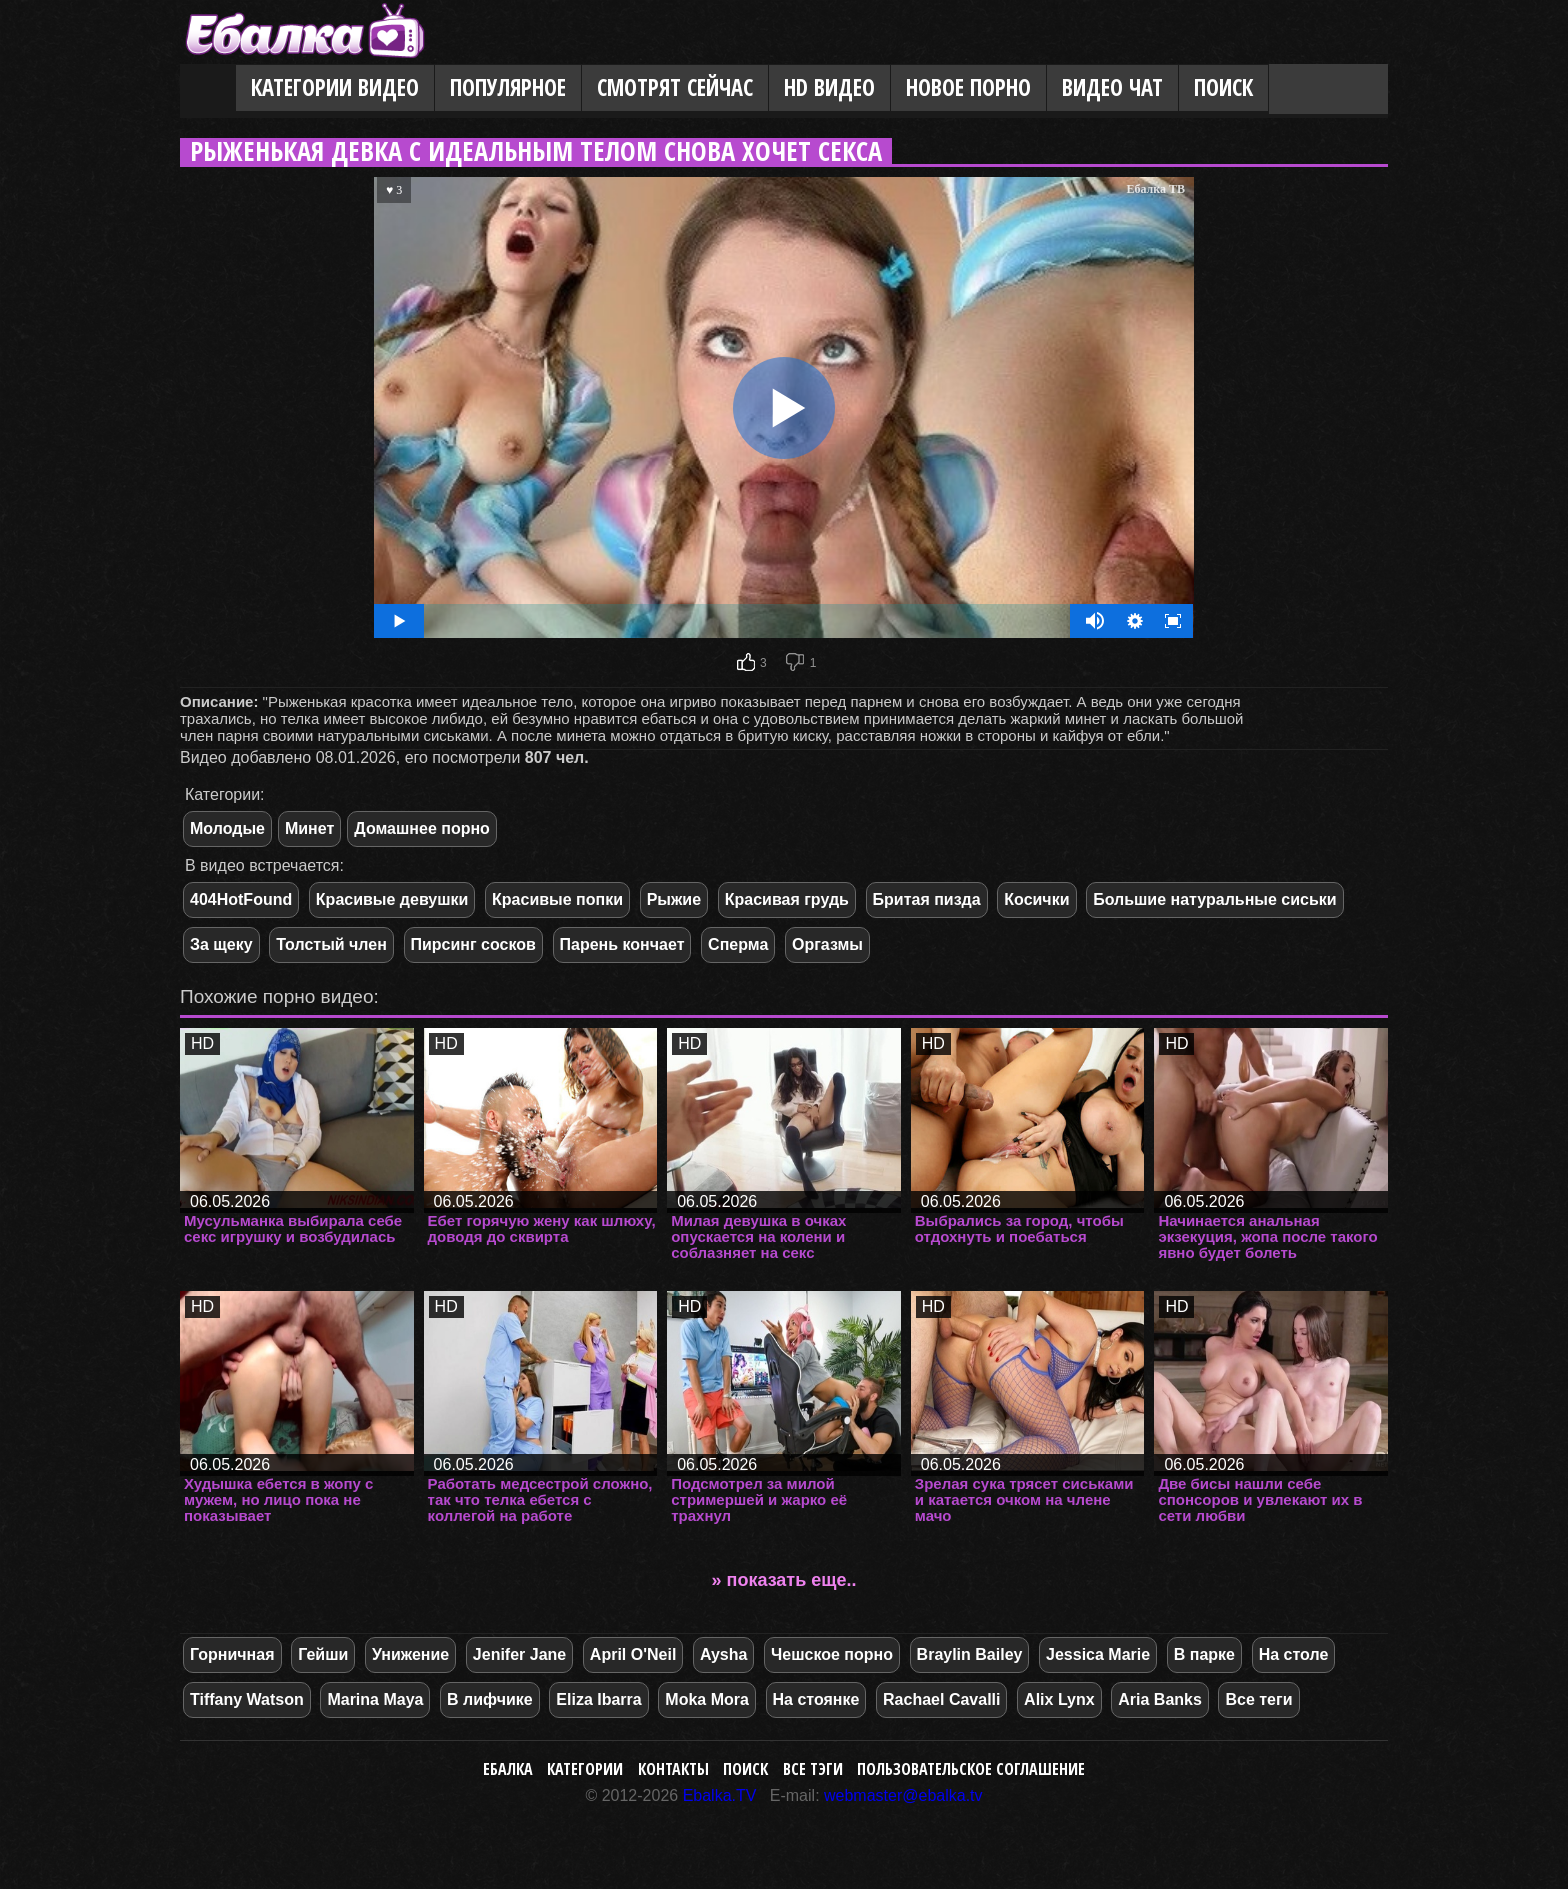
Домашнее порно (422, 828)
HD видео (829, 87)
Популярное (508, 87)
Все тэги (813, 1769)
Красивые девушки (392, 899)
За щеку (221, 944)
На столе (1294, 1654)
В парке (1204, 1654)
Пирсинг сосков (473, 944)
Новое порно (968, 87)
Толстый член (331, 944)
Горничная (232, 1654)
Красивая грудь (787, 899)
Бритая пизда (927, 899)
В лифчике (490, 1699)
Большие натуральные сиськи (1215, 899)
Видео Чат (1112, 87)
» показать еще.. (784, 1580)
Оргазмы (827, 944)
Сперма (738, 944)
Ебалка (508, 1769)
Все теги (1258, 1699)
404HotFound (241, 899)
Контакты (673, 1769)
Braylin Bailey (970, 1654)
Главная (208, 89)
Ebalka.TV (720, 1795)
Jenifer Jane (519, 1654)
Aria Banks (1160, 1699)
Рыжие (674, 899)
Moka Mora (707, 1699)
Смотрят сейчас (675, 87)
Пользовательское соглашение (971, 1769)
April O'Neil (633, 1654)
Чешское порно (832, 1654)
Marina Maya (375, 1699)
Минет (309, 828)
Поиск (1223, 87)
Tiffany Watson (247, 1699)
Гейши (323, 1654)
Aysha (723, 1654)
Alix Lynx (1059, 1699)
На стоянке (816, 1699)
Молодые (227, 828)
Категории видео (335, 87)
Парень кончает (622, 944)
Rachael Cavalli (941, 1699)
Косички (1036, 899)
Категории (585, 1769)
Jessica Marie (1098, 1654)
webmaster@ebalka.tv (903, 1795)
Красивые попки (557, 899)
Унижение (410, 1654)
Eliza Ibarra (598, 1699)
